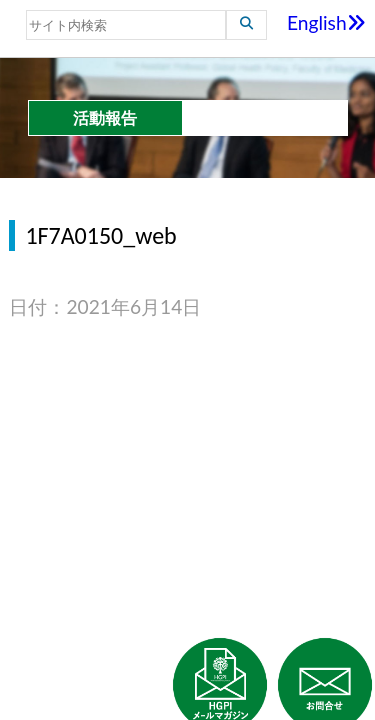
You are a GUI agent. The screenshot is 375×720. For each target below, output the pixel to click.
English (326, 22)
